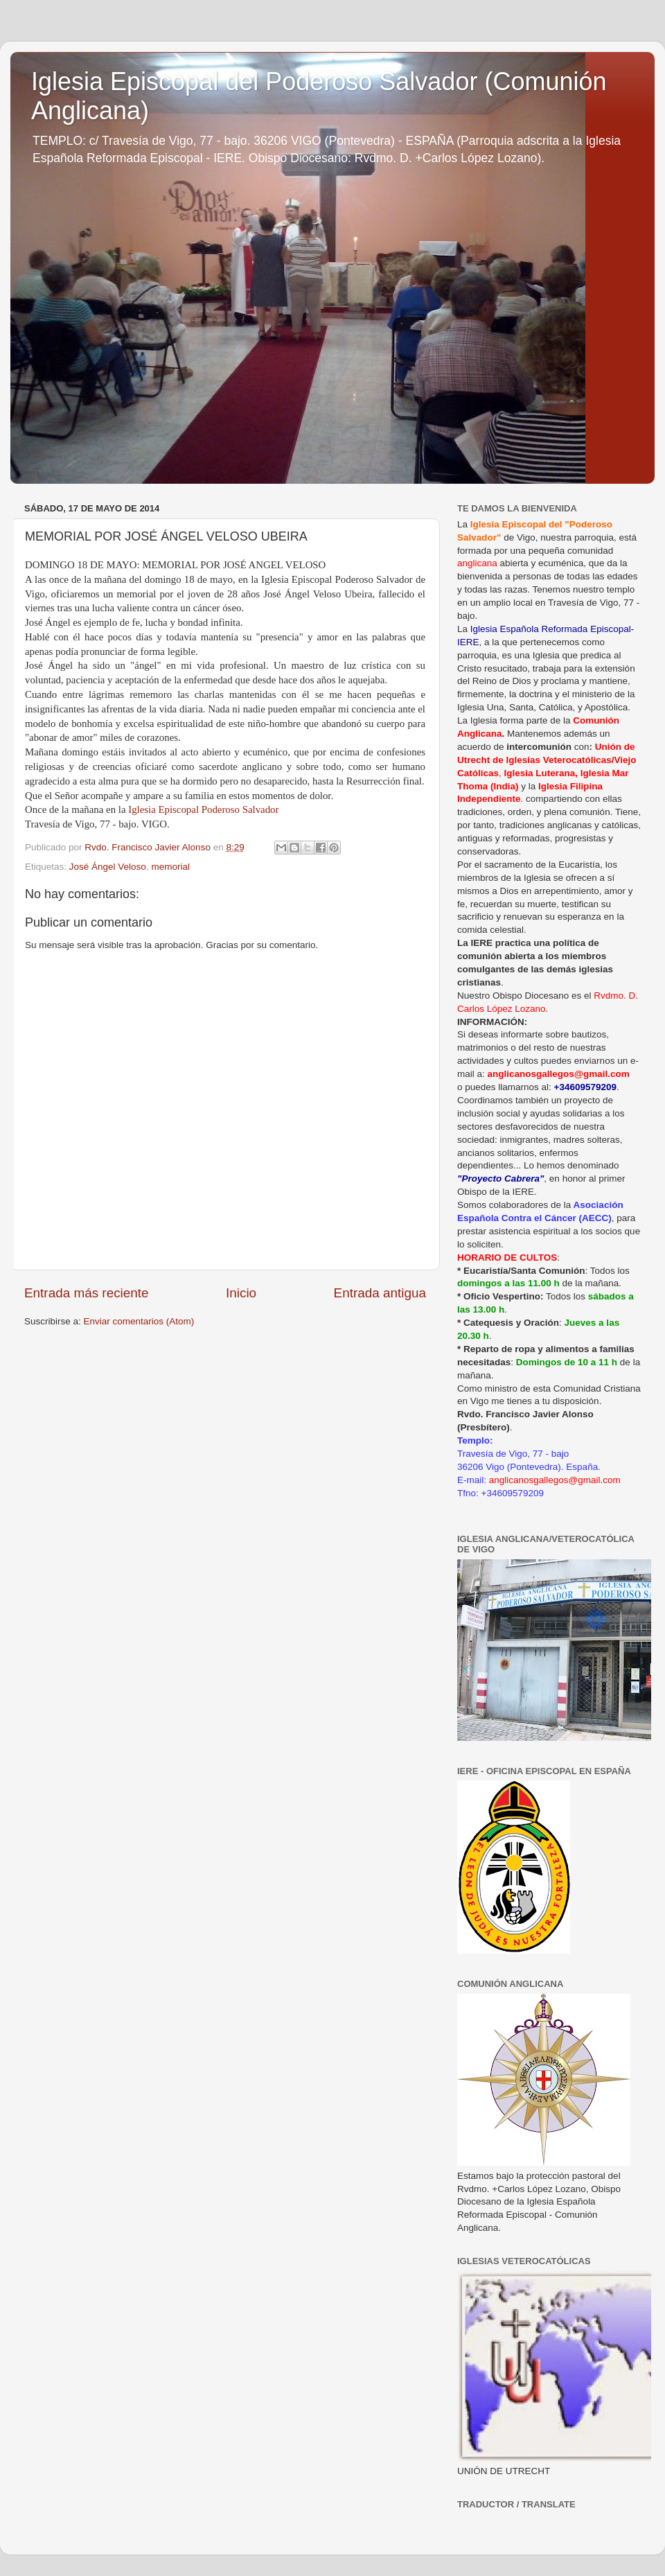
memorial (170, 866)
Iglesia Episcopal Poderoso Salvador (203, 809)
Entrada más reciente (86, 1293)
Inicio (241, 1293)
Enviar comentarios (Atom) (139, 1321)
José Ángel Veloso (107, 866)
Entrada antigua (380, 1293)
